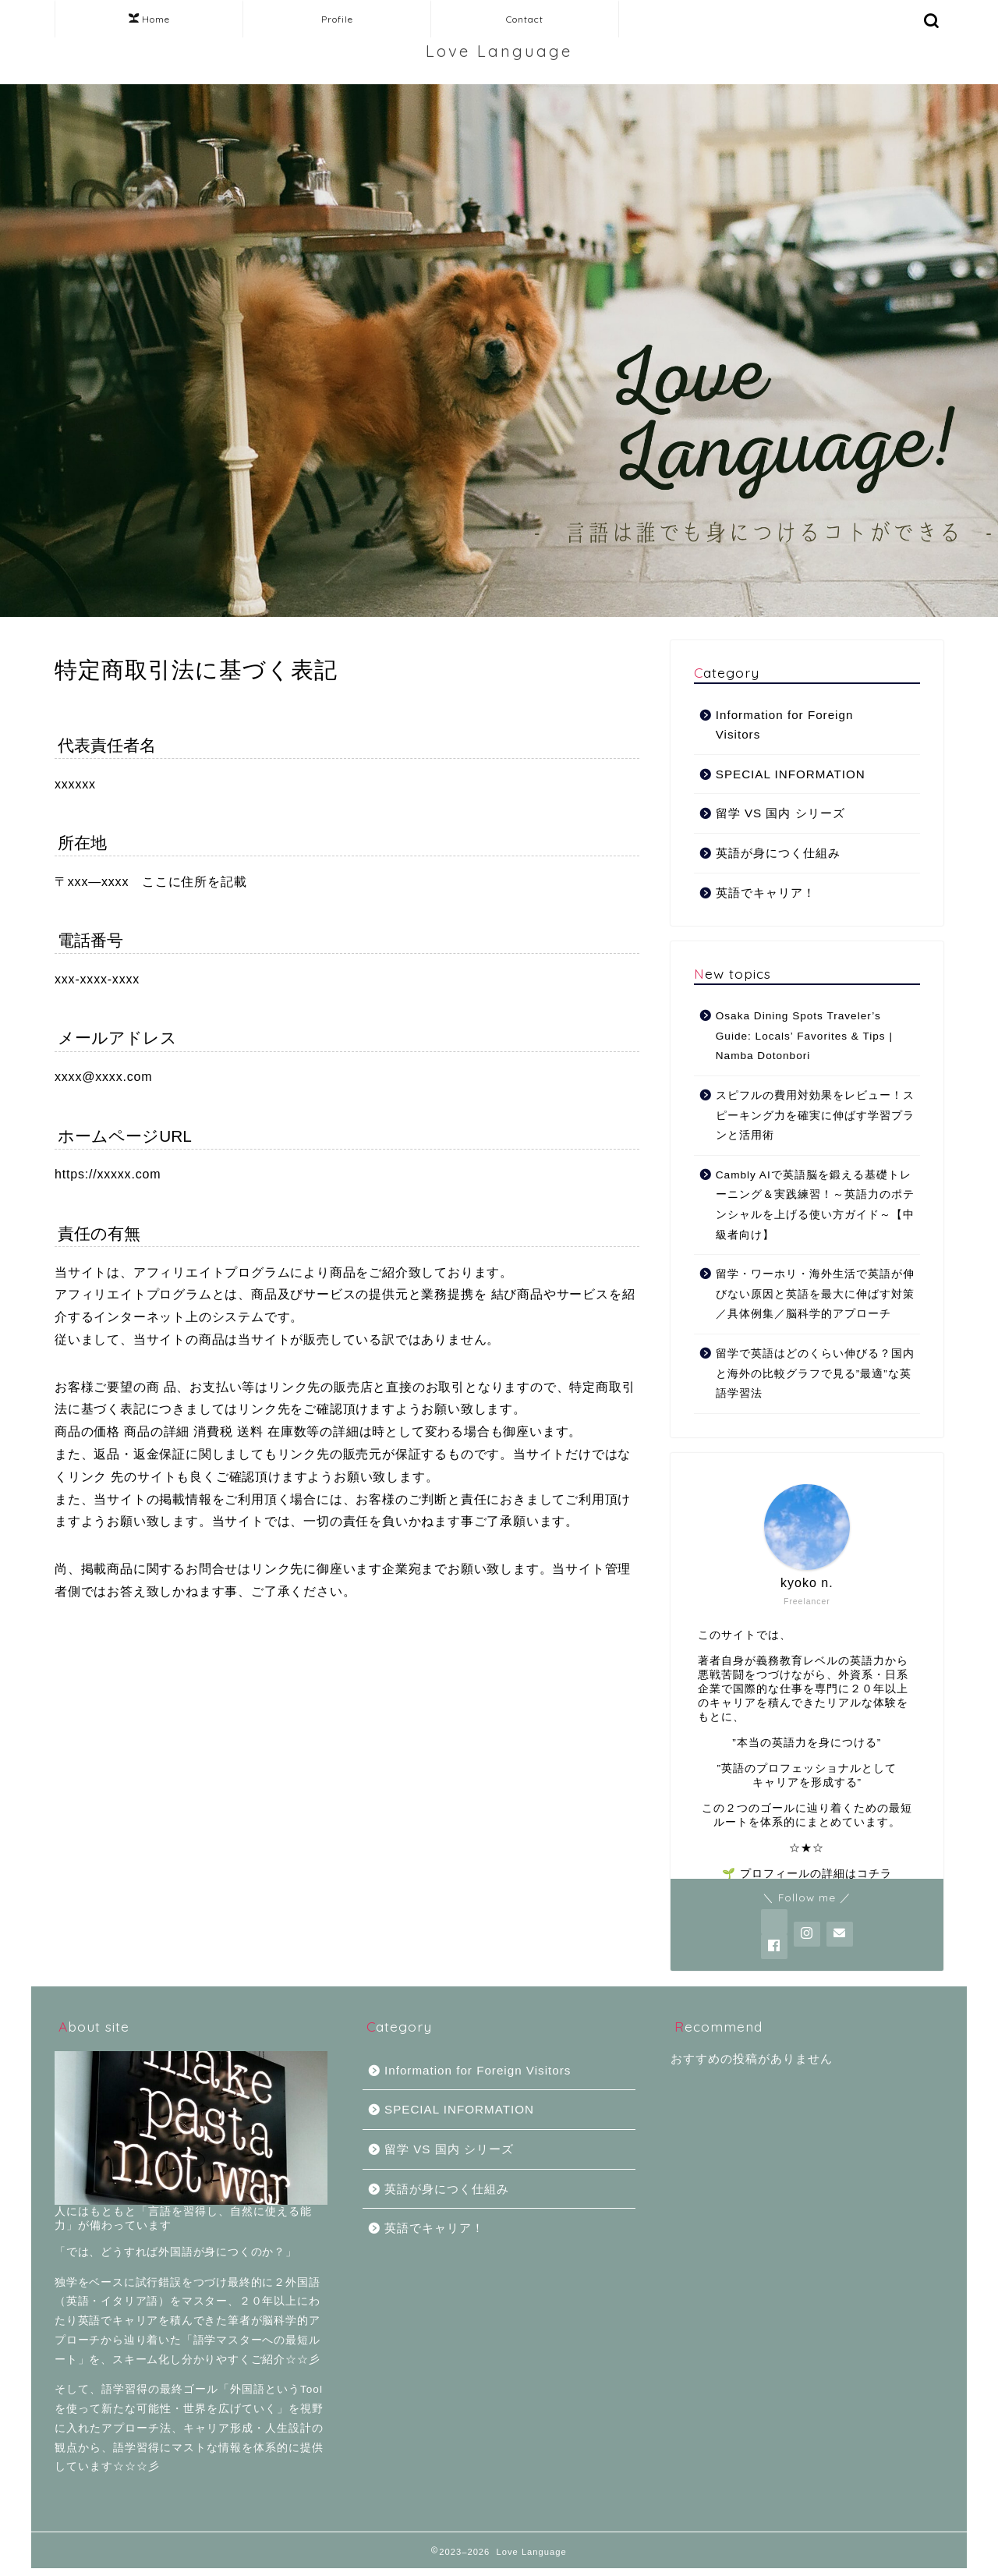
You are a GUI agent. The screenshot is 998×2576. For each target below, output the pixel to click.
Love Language (499, 51)
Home (149, 19)
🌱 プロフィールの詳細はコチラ (807, 1874)
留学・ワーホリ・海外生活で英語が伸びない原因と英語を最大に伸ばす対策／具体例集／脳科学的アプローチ (815, 1294)
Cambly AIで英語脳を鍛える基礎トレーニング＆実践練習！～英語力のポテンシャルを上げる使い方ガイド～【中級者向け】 (815, 1205)
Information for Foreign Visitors (785, 725)
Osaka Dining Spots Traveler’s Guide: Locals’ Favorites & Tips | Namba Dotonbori (804, 1035)
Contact (524, 19)
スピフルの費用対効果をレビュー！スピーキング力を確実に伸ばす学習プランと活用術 (815, 1115)
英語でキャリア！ (766, 892)
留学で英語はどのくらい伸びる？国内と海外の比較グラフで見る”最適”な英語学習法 (815, 1373)
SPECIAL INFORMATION (790, 774)
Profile (337, 19)
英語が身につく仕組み (778, 852)
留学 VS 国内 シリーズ (780, 813)
